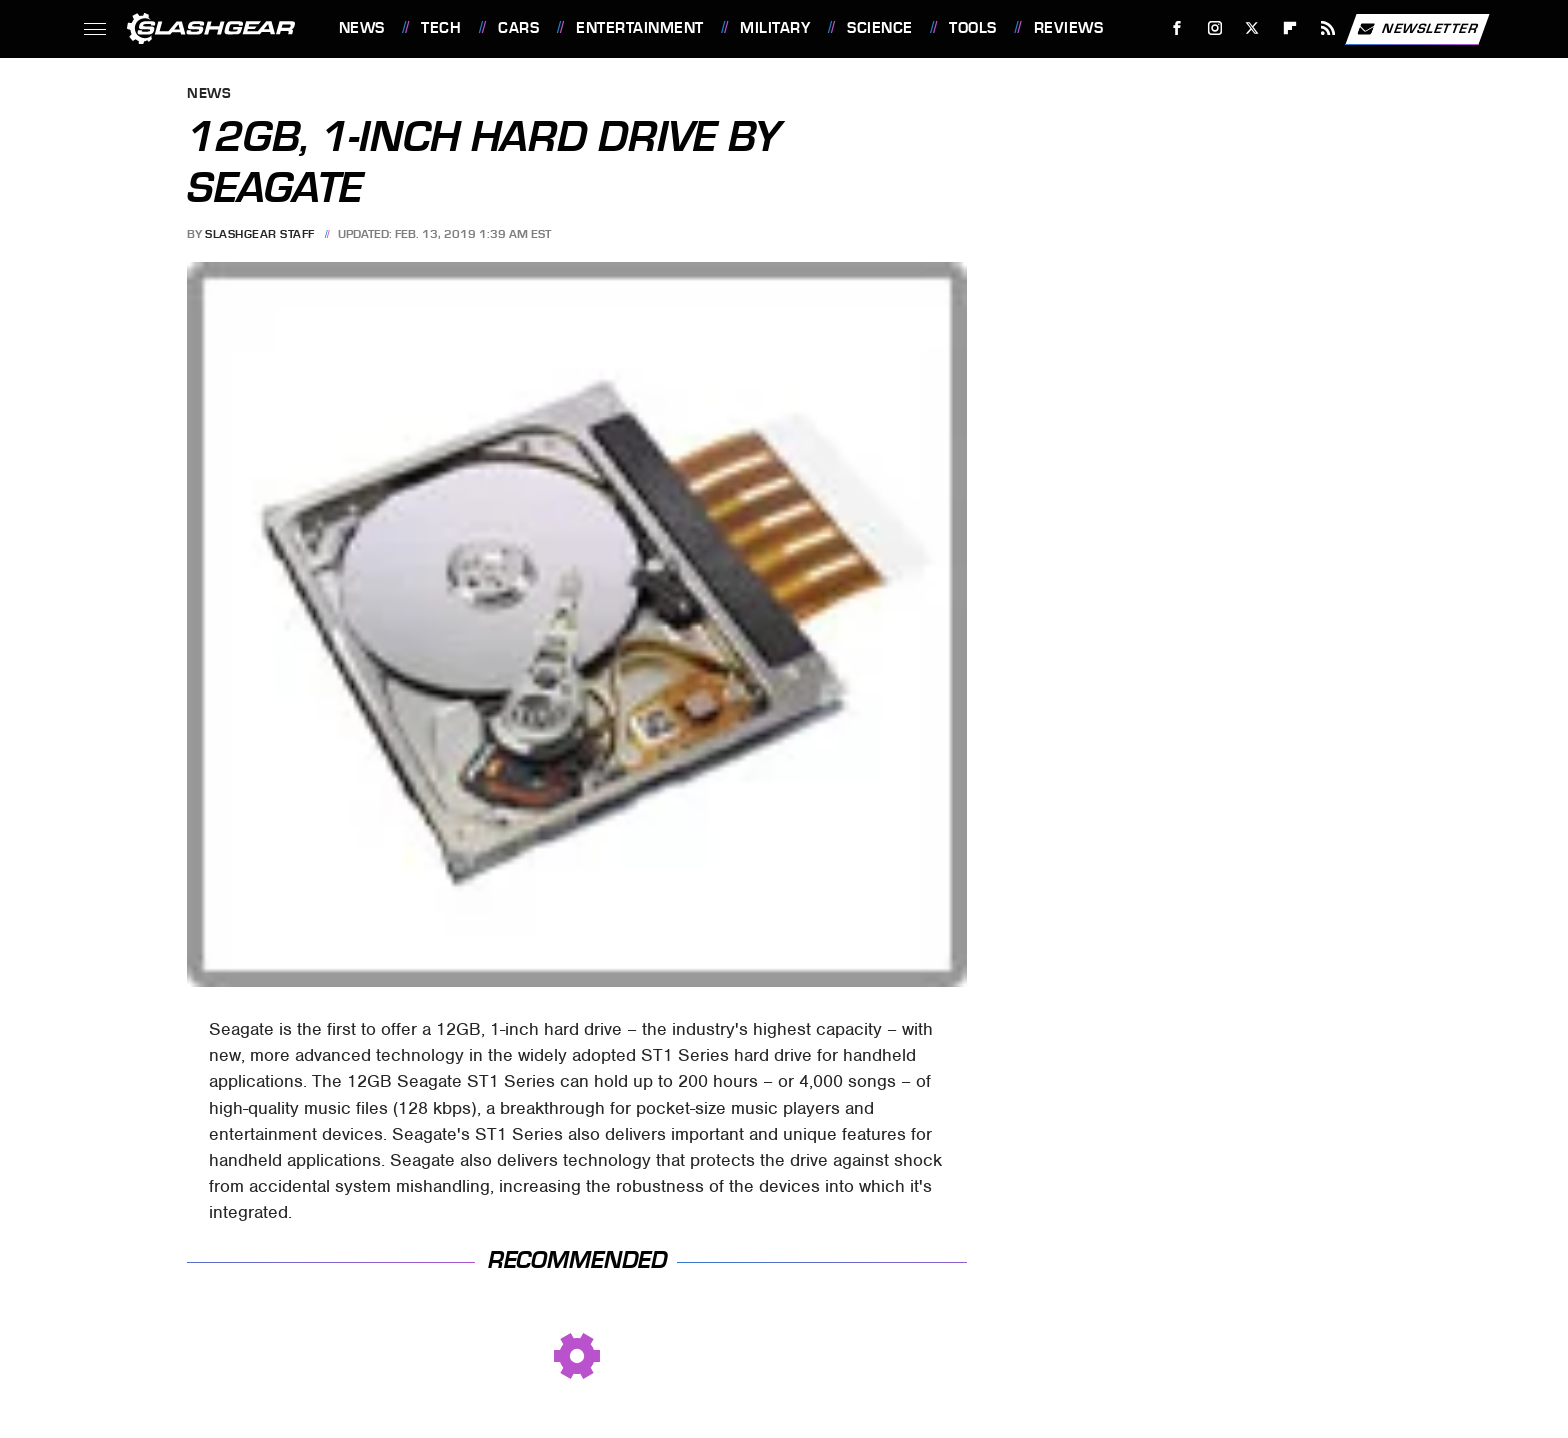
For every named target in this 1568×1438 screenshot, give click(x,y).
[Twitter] (1252, 28)
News (362, 28)
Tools (973, 28)
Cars (518, 28)
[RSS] (1327, 28)
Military (775, 28)
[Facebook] (1176, 28)
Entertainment (640, 28)
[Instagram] (1214, 28)
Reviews (1069, 28)
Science (880, 28)
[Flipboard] (1290, 28)
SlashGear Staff (260, 234)
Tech (441, 28)
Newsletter (1417, 29)
